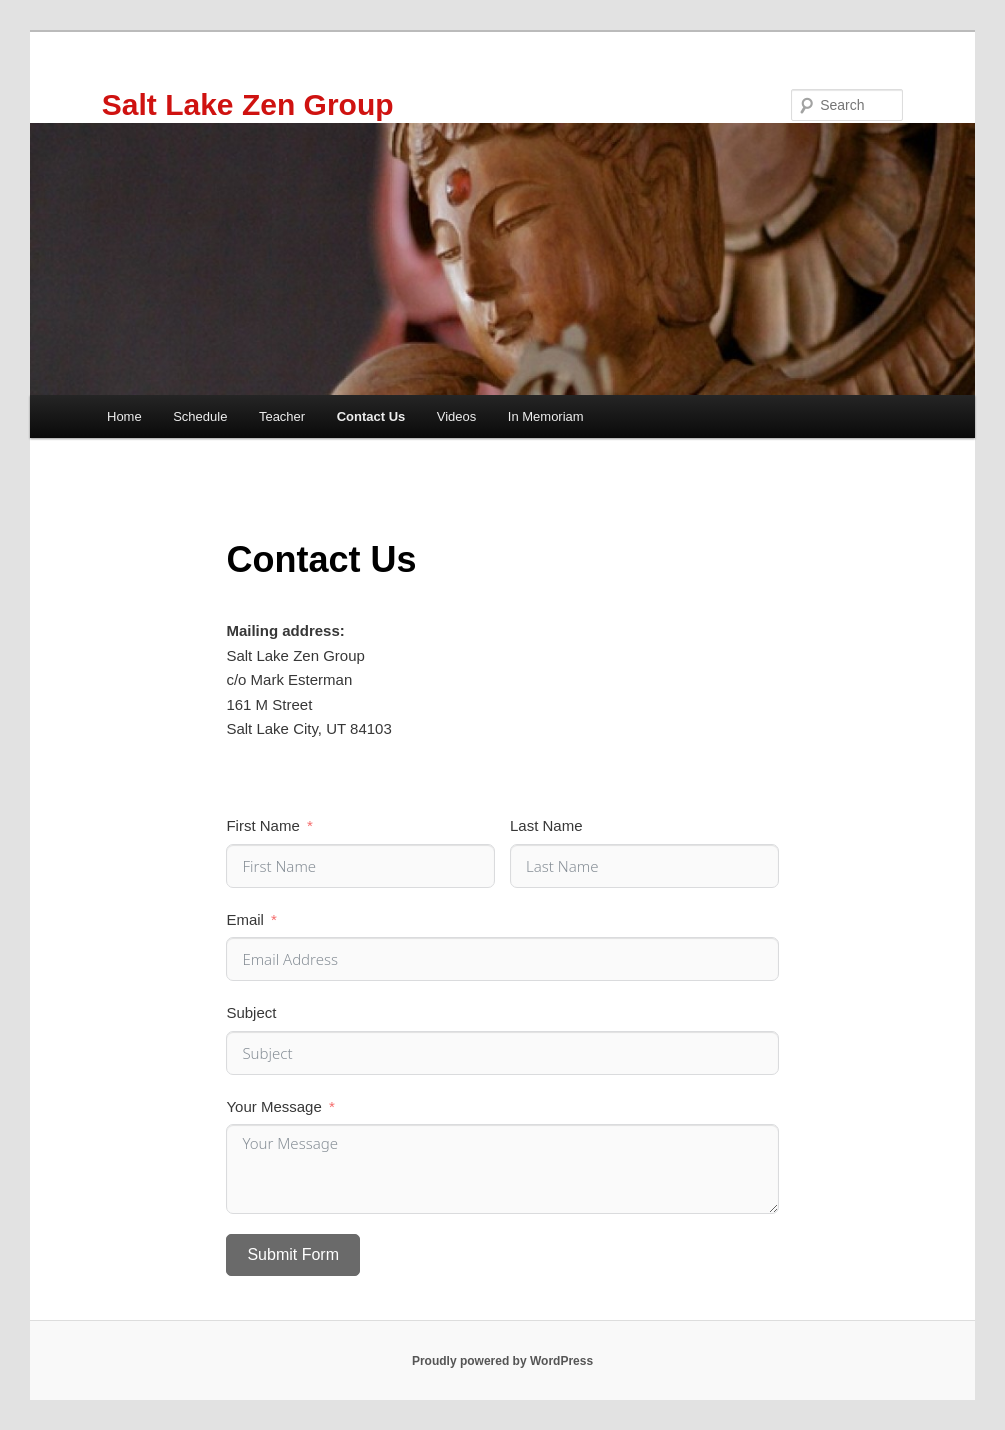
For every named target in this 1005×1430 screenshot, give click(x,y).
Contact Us (371, 416)
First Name (262, 825)
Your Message (273, 1106)
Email (245, 919)
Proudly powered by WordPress (502, 1361)
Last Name (546, 825)
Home (124, 416)
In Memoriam (546, 416)
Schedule (200, 416)
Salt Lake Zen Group (248, 104)
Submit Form (293, 1254)
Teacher (282, 416)
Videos (457, 416)
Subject (251, 1012)
